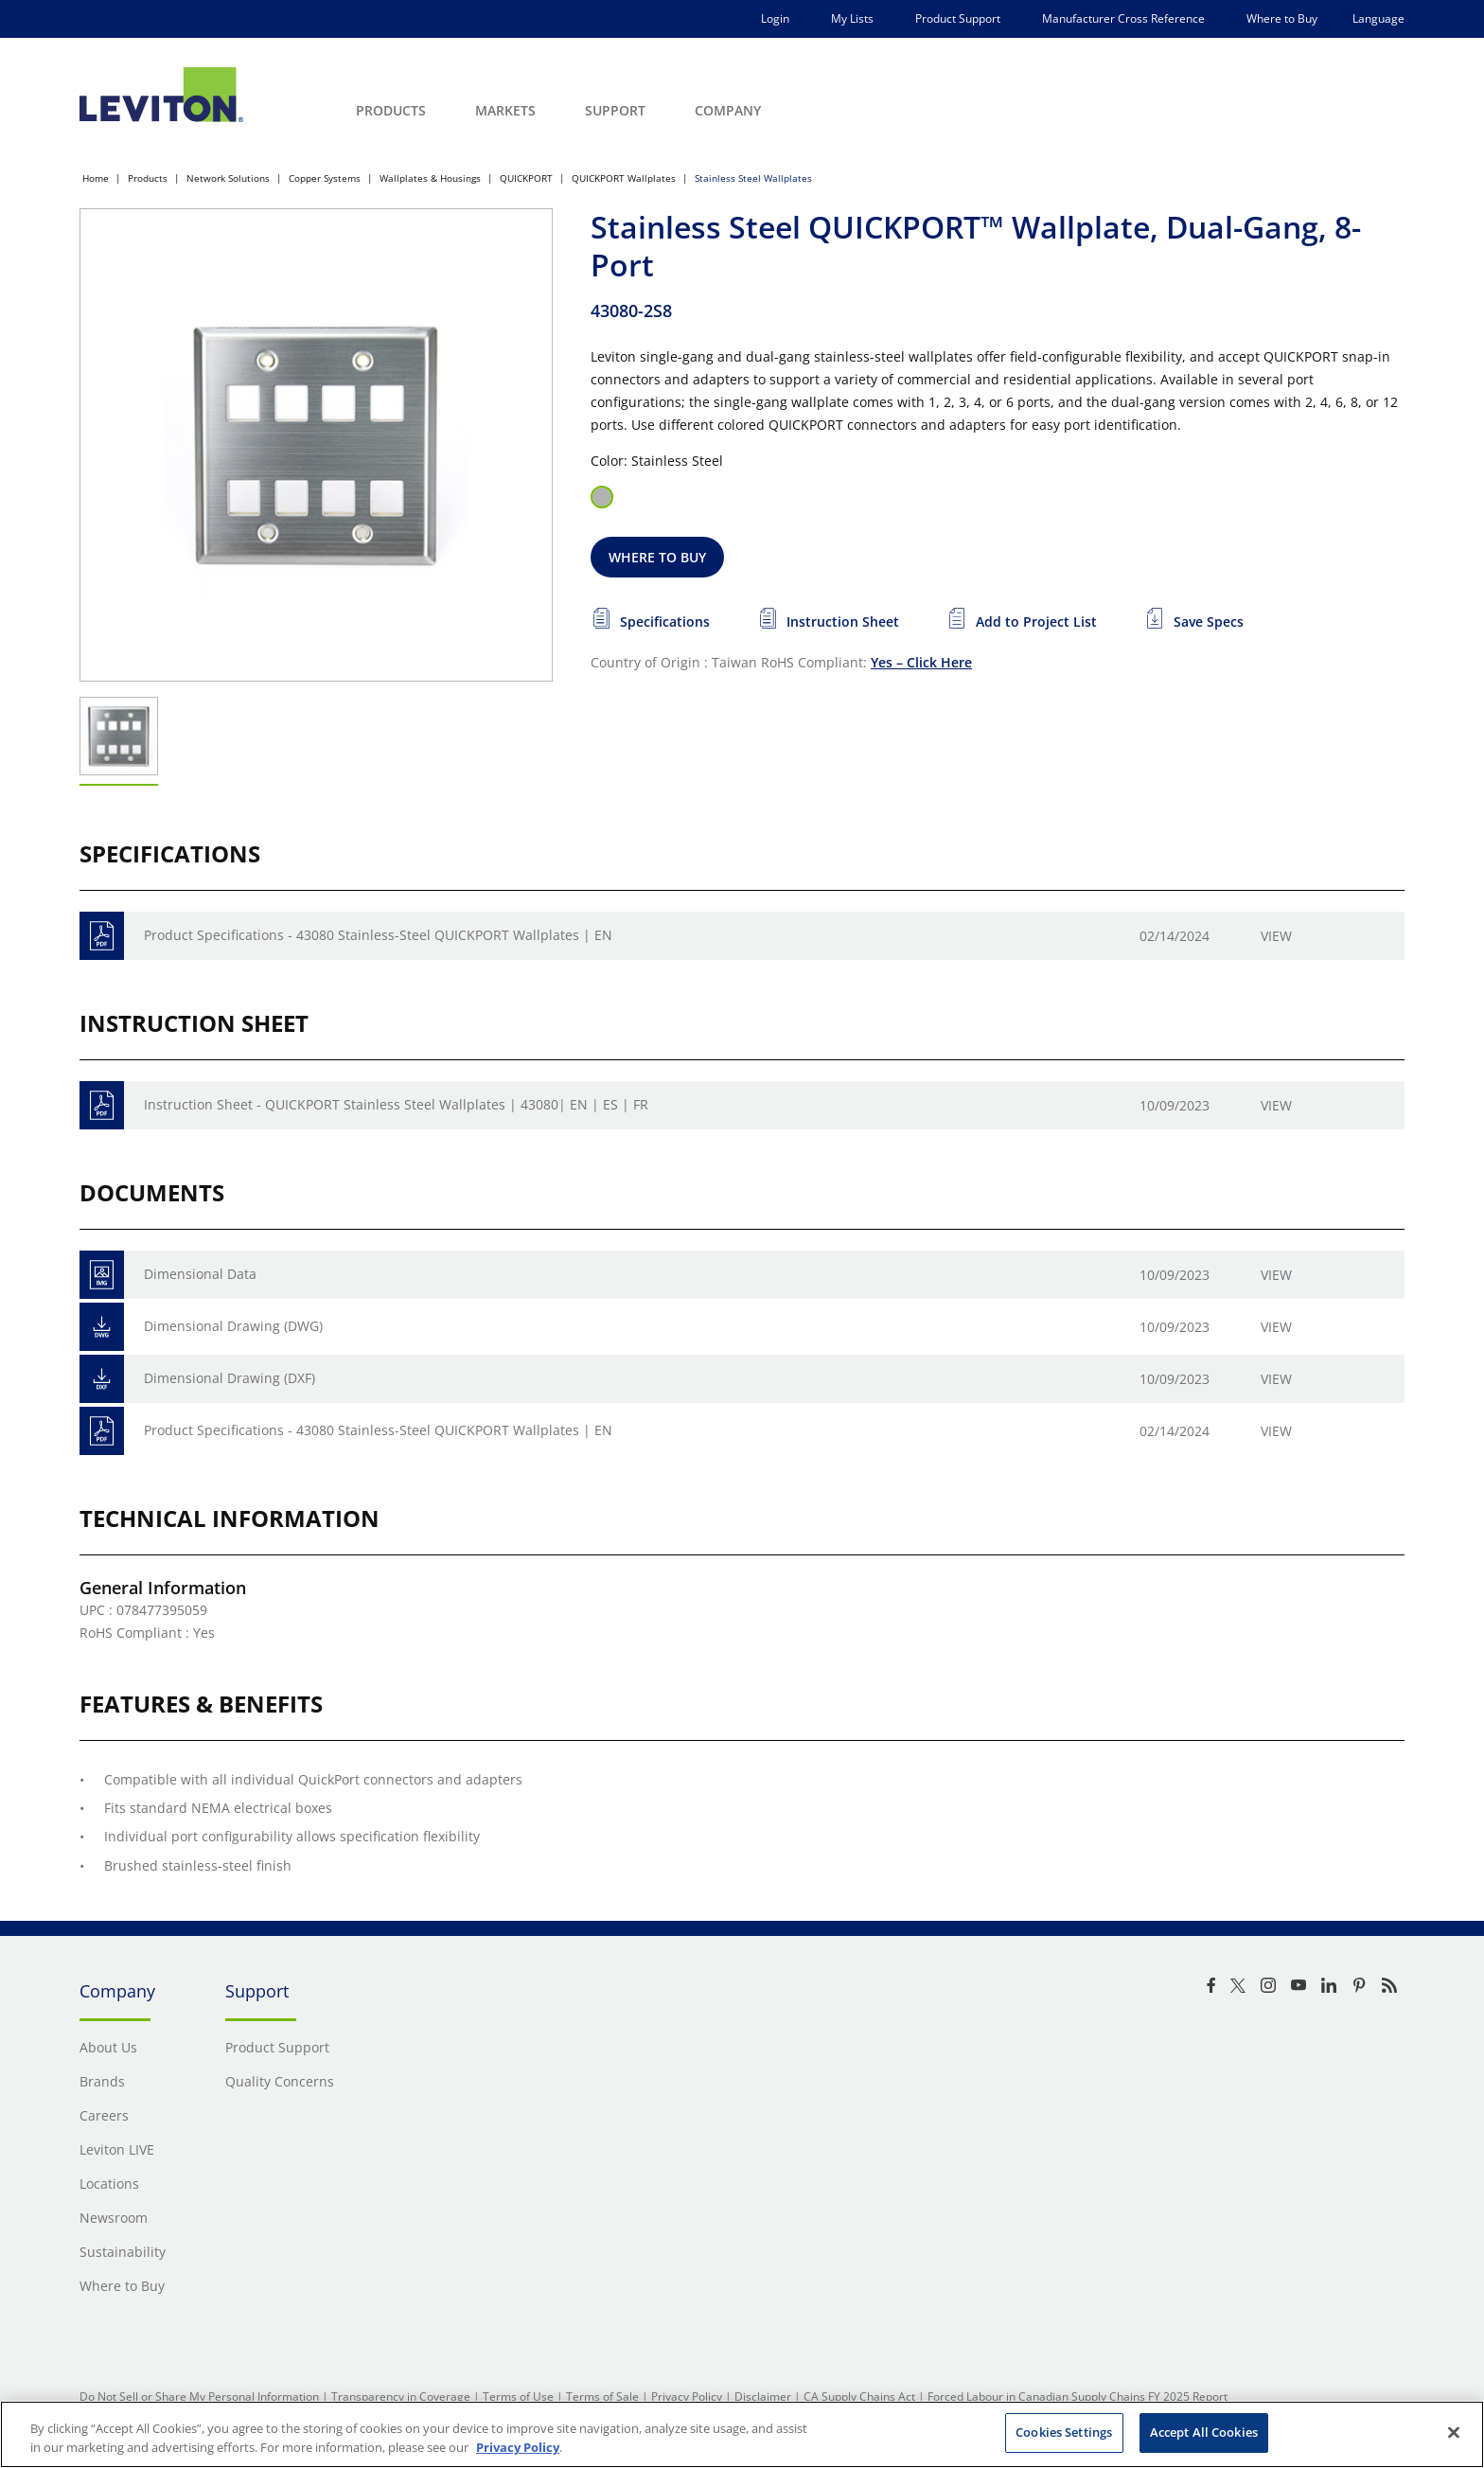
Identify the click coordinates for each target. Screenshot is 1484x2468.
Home (95, 178)
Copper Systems (325, 178)
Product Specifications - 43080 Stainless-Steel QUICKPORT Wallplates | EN (378, 935)
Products (148, 178)
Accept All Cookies (1204, 2432)
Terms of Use (518, 2396)
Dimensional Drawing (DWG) (233, 1326)
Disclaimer (762, 2396)
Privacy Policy (686, 2396)
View (1276, 936)
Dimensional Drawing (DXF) (229, 1378)
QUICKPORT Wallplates (624, 178)
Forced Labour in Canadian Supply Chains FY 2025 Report (1078, 2396)
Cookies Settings (1064, 2432)
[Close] (1454, 2432)
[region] (742, 2434)
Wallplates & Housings (430, 178)
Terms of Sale (602, 2396)
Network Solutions (228, 178)
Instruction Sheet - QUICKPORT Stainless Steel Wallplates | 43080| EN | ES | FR (396, 1104)
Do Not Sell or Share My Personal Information (199, 2396)
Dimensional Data (200, 1274)
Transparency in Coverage (400, 2396)
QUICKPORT (526, 178)
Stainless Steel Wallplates (753, 178)
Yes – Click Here (921, 662)
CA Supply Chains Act (859, 2396)
